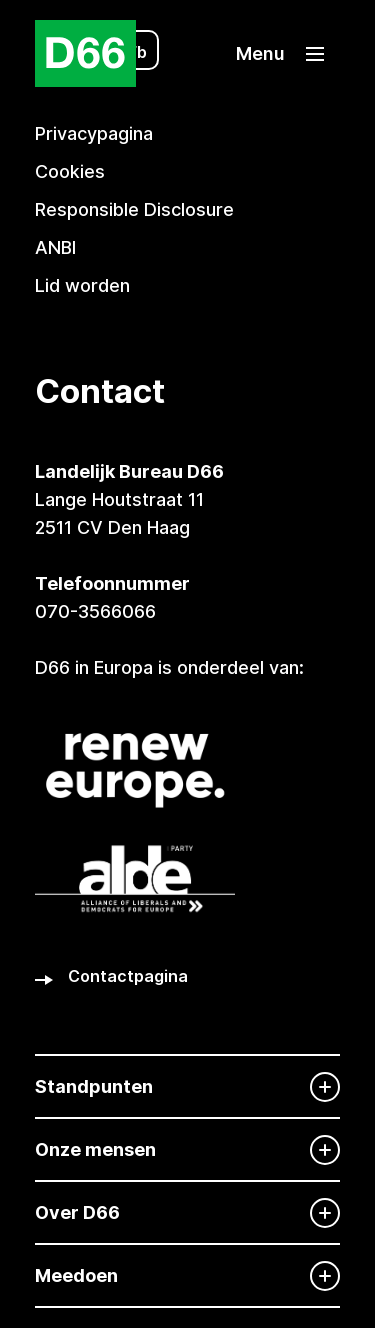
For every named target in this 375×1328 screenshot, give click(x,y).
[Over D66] (187, 1212)
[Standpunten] (187, 1086)
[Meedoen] (187, 1275)
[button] (280, 54)
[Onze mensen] (187, 1149)
